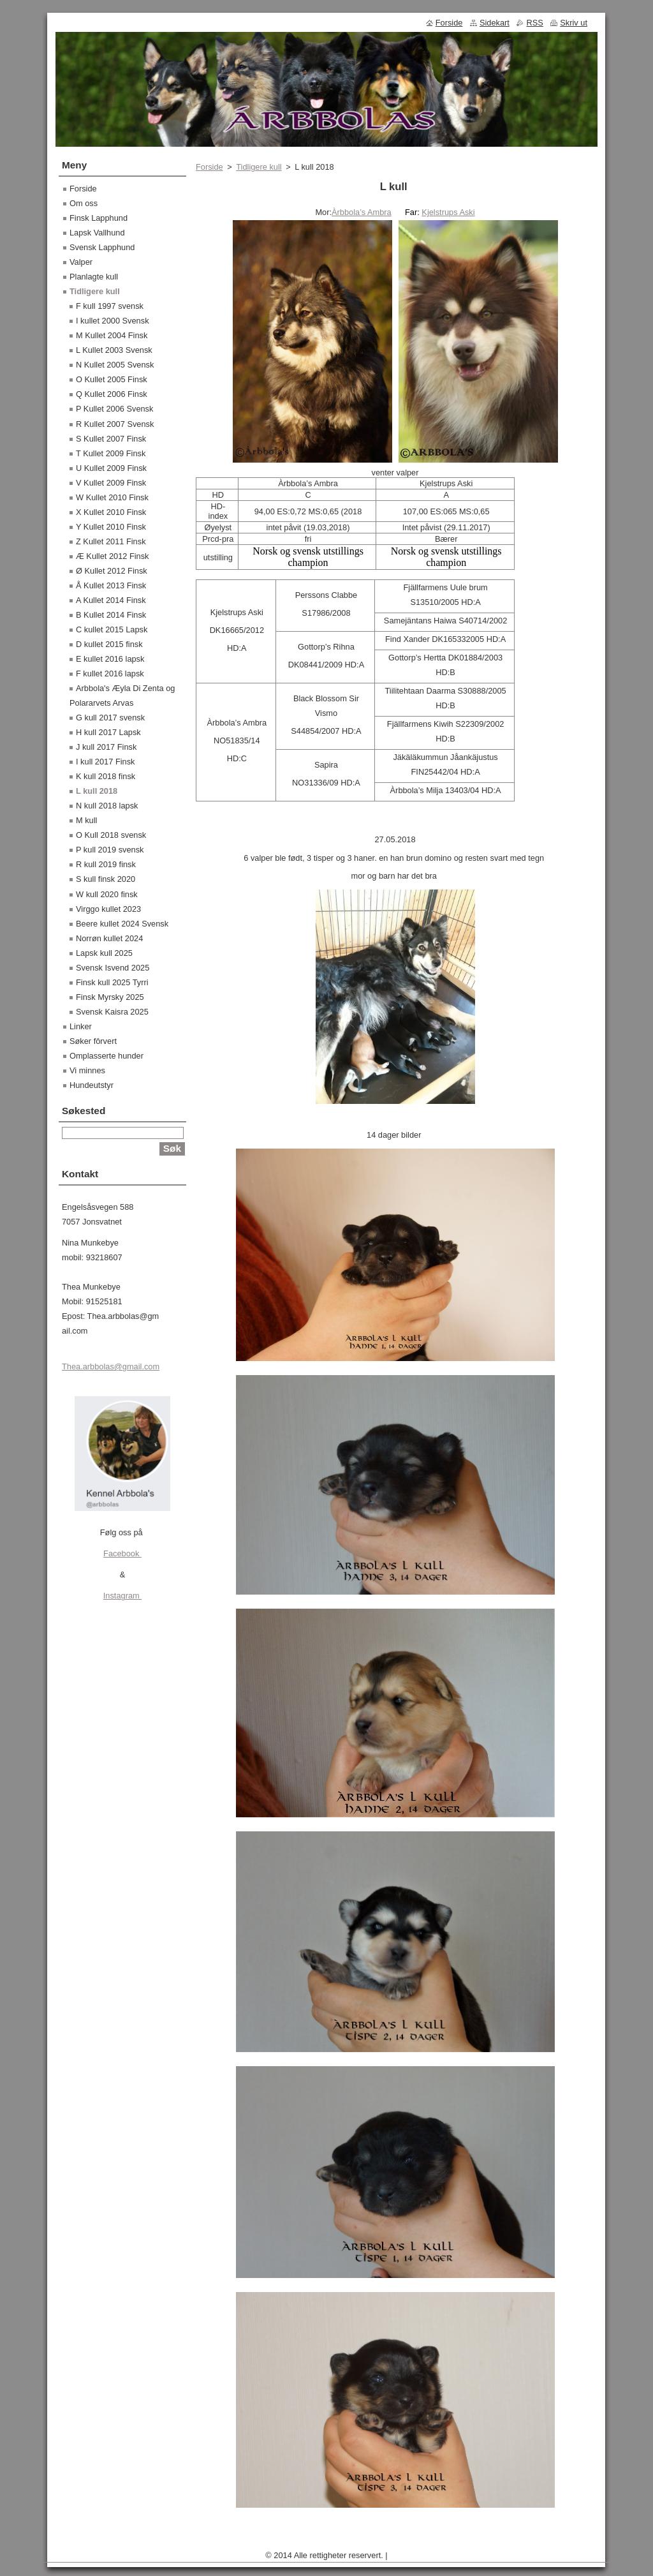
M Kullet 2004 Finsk (111, 335)
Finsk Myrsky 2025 (110, 997)
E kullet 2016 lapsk (110, 659)
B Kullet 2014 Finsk (111, 615)
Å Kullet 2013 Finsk (111, 585)
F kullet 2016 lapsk (110, 673)
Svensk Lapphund (102, 247)
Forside (209, 167)
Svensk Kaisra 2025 (112, 1011)
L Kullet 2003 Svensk (114, 350)
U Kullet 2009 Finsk (111, 468)
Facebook (122, 1553)
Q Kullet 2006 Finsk (111, 394)
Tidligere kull (258, 167)
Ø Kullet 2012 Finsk (111, 571)
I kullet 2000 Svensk (112, 320)
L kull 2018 (96, 791)
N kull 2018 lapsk (107, 805)
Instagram (122, 1595)
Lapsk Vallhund (97, 232)
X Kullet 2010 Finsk (111, 512)
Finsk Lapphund (99, 218)
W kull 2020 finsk (107, 894)
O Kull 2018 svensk (111, 835)
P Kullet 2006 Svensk (114, 408)
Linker (81, 1026)
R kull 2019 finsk (106, 864)
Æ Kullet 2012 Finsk (112, 556)
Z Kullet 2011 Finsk (111, 541)
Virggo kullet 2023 (108, 909)
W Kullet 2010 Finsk (112, 497)
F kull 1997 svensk (109, 306)
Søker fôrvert (93, 1041)
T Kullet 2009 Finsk (110, 453)
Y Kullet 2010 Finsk (111, 527)
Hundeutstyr (92, 1085)
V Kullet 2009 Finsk (111, 483)
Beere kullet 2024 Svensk (122, 923)
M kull (86, 820)
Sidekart (495, 22)
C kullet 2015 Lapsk (111, 629)
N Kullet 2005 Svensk (115, 364)
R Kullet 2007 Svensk (115, 424)
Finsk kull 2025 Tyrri (112, 982)
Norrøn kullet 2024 (109, 938)
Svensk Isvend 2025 (112, 967)
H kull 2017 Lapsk (108, 732)
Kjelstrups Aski (448, 212)
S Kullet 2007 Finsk (111, 438)
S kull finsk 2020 (105, 879)
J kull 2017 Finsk (106, 747)
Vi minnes (87, 1070)
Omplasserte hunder (106, 1056)
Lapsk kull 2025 (104, 953)
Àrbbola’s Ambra (362, 212)
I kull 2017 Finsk (105, 761)
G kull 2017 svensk (110, 717)
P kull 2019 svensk (109, 849)
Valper (81, 262)
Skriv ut (573, 22)
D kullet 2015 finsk (109, 644)
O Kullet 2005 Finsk (111, 379)
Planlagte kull (94, 276)
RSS (534, 22)
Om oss (84, 203)
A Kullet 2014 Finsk (111, 600)
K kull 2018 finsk (105, 776)
